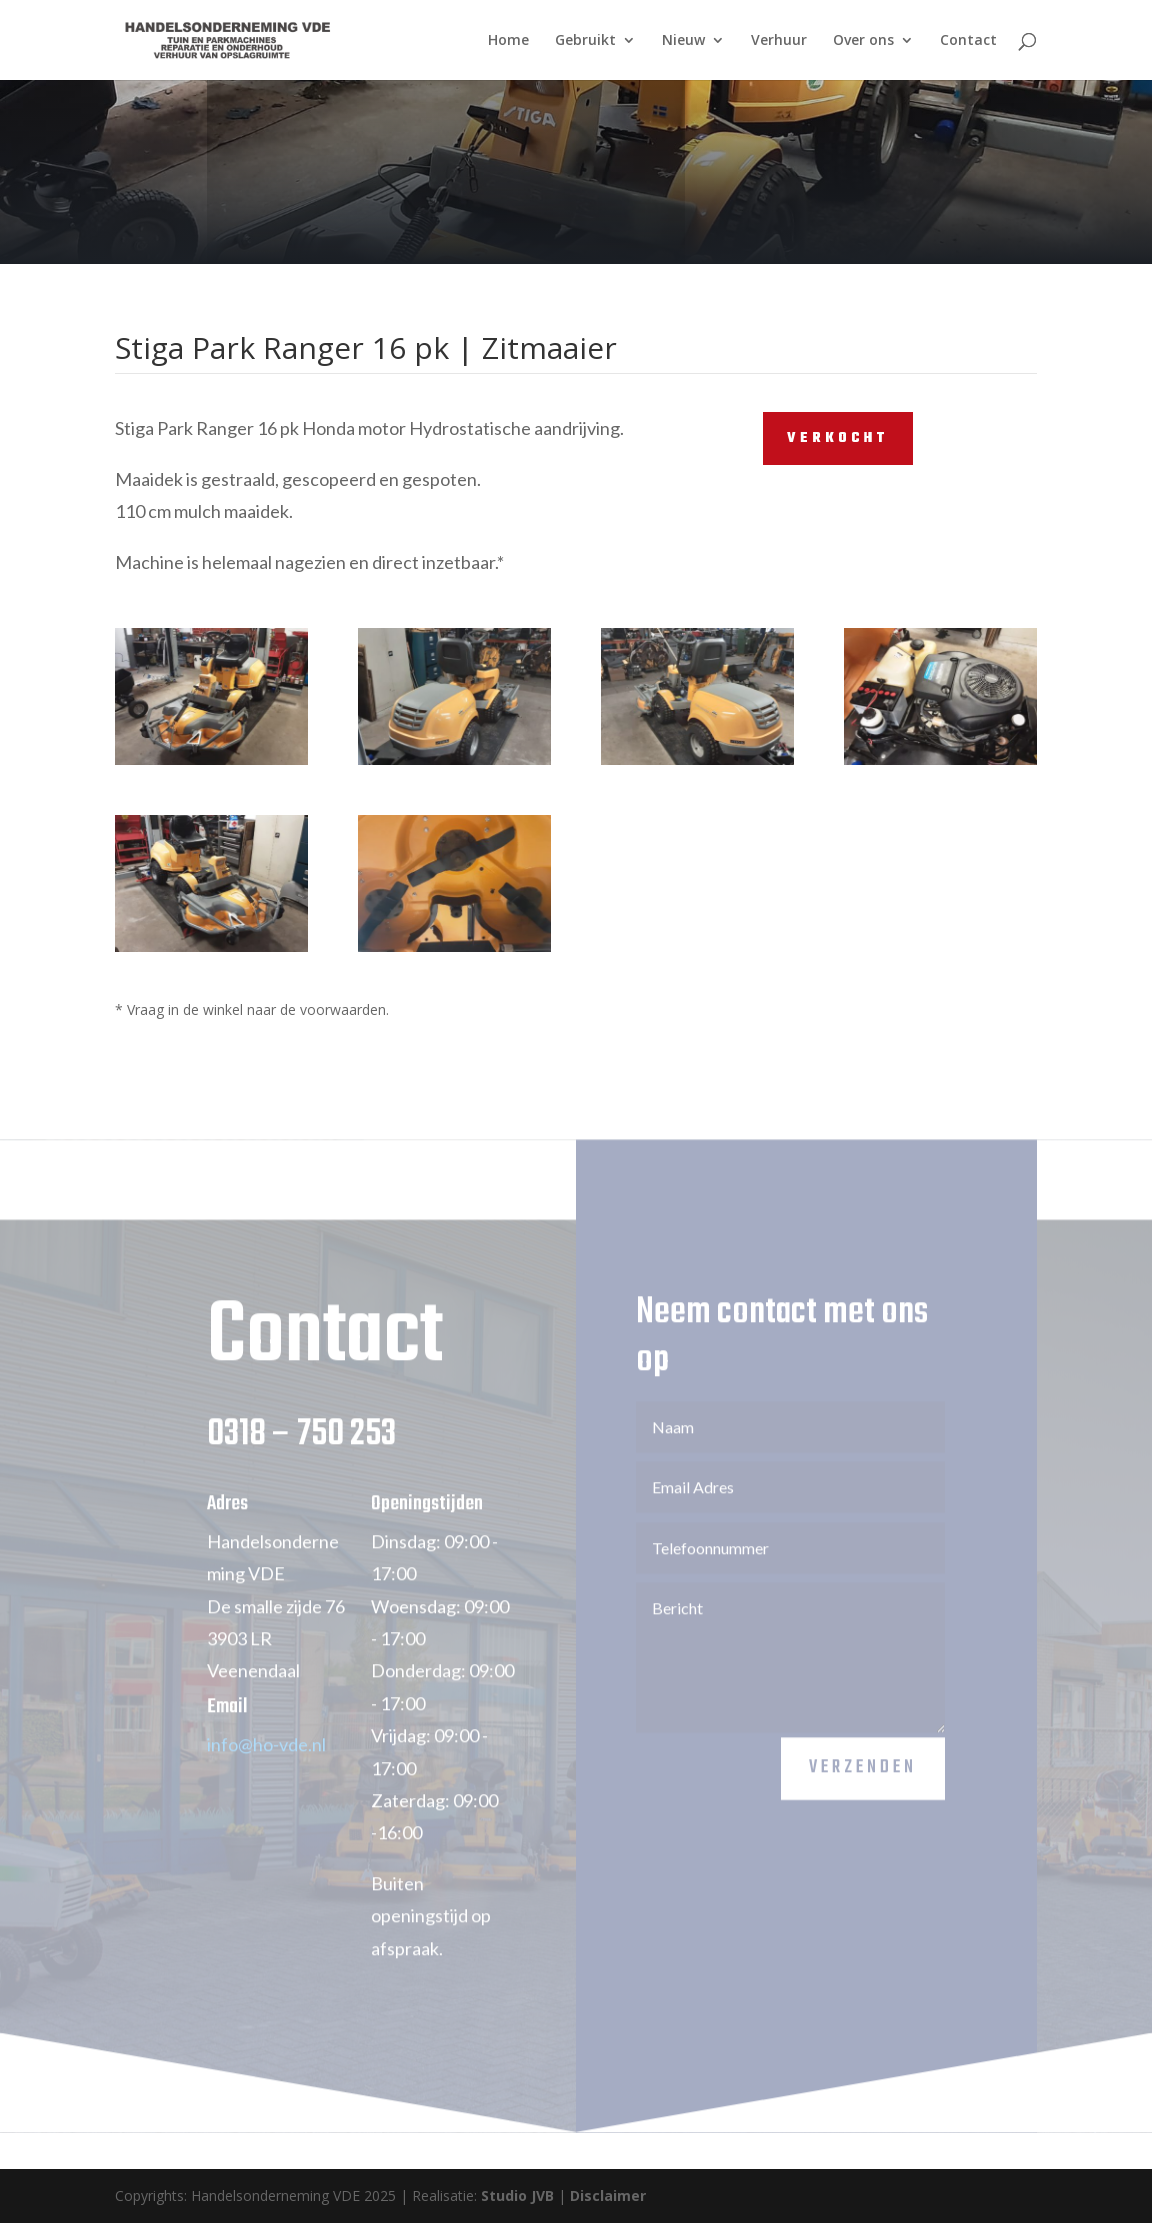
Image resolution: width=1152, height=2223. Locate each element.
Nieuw (683, 41)
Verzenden (863, 1787)
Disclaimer (608, 2195)
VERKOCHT (838, 438)
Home (508, 41)
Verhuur (779, 41)
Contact (968, 41)
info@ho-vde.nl (266, 1764)
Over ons (863, 41)
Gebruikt (585, 41)
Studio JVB (517, 2195)
